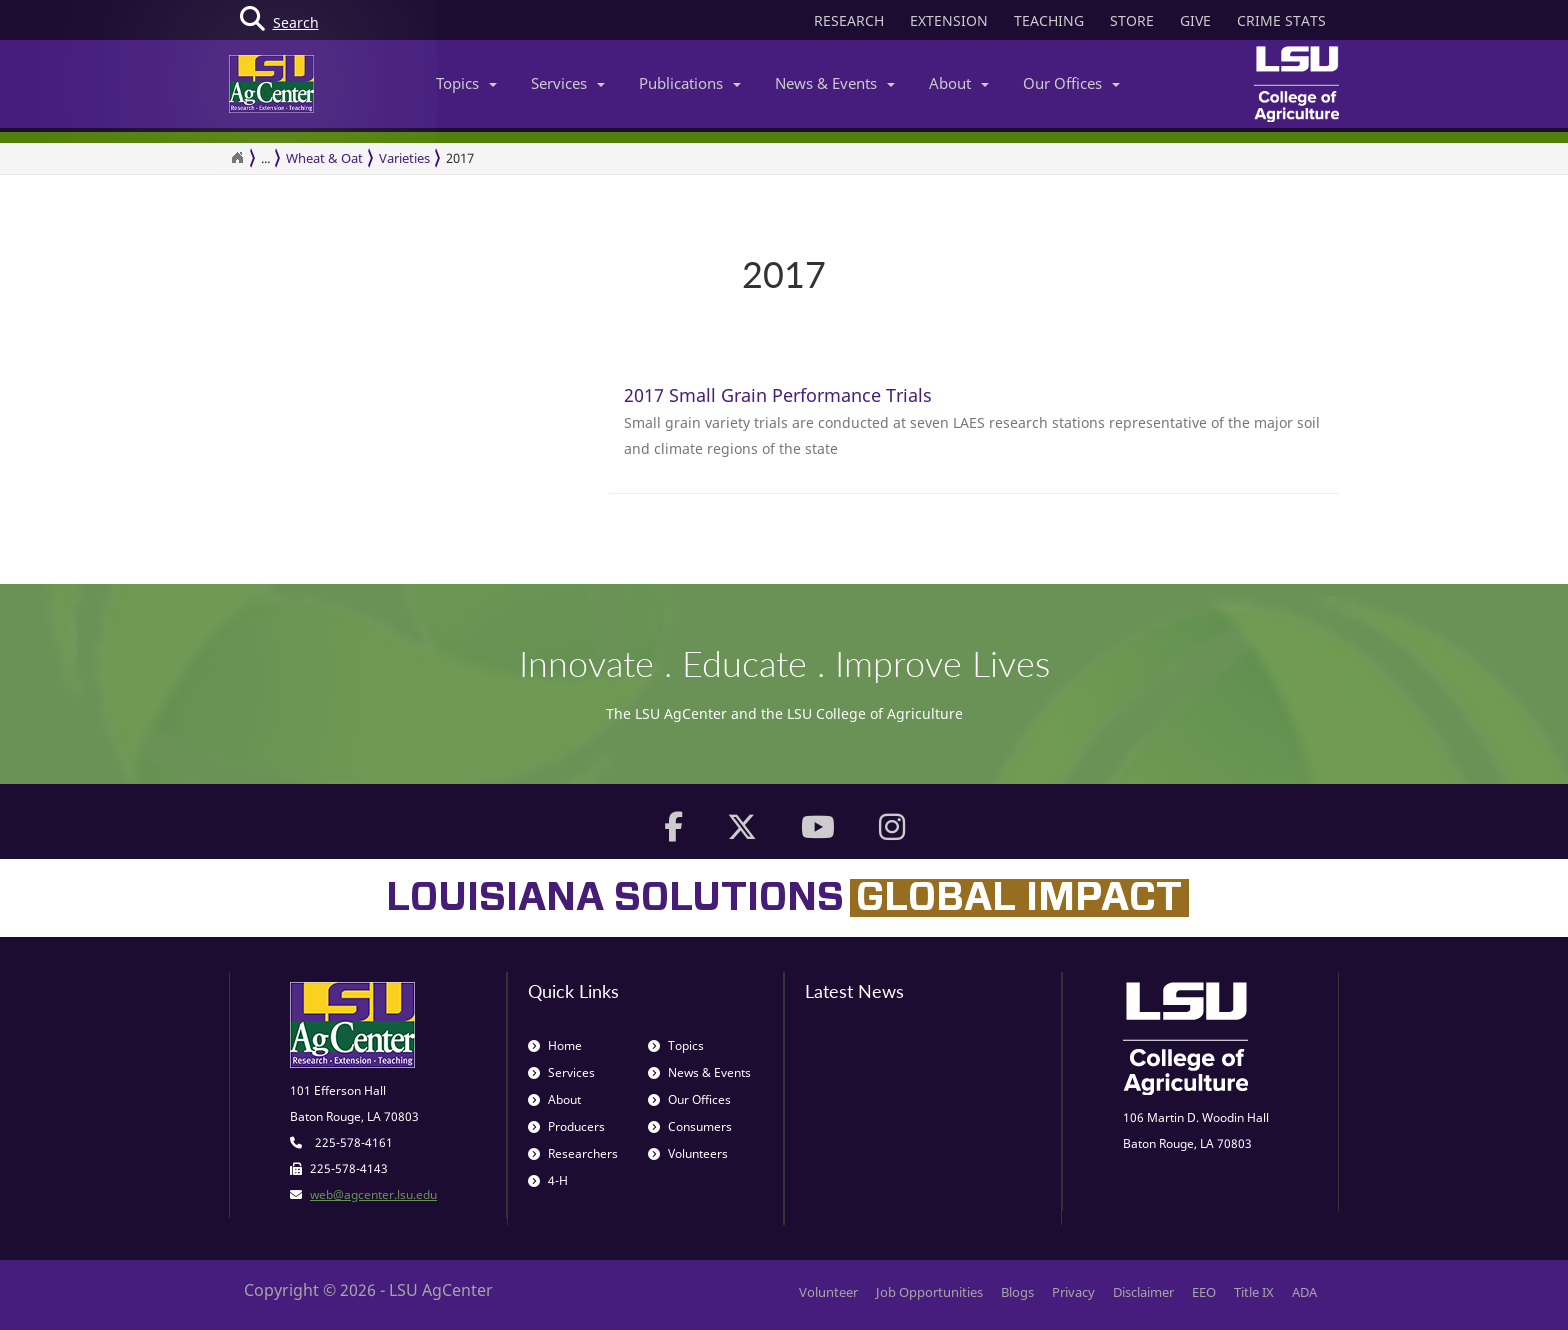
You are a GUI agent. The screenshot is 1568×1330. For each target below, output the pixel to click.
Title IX (1254, 1292)
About (959, 83)
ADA (1304, 1292)
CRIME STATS (1281, 20)
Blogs (1017, 1292)
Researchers (573, 1153)
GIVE (1195, 20)
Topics (466, 83)
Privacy (1073, 1292)
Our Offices (1071, 83)
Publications (690, 83)
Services (568, 83)
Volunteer (828, 1292)
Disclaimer (1143, 1292)
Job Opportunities (929, 1292)
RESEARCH (849, 20)
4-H (548, 1180)
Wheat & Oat (324, 158)
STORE (1132, 20)
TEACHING (1049, 20)
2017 (460, 158)
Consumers (690, 1126)
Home (555, 1045)
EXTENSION (949, 20)
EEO (1204, 1292)
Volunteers (688, 1153)
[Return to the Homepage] (237, 158)
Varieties (404, 158)
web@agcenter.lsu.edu (373, 1194)
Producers (566, 1126)
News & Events (835, 83)
